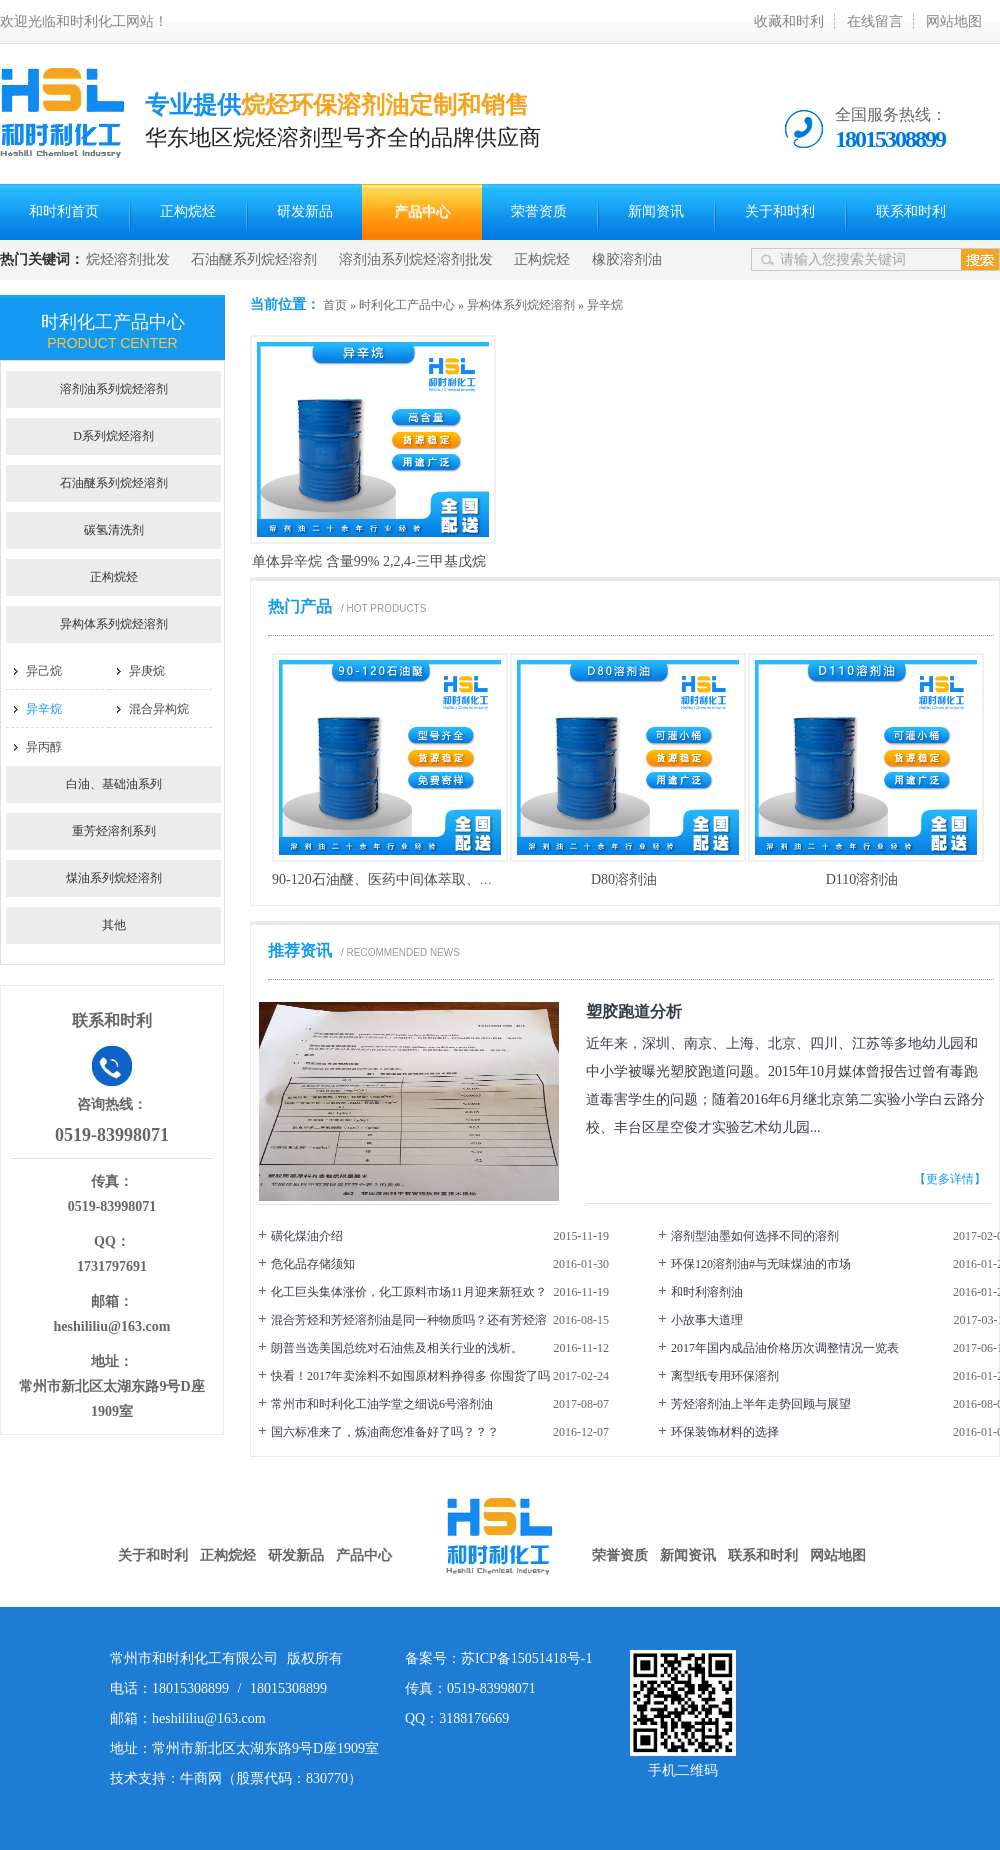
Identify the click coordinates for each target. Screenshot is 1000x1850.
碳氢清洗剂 (114, 530)
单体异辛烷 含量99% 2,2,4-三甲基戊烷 (368, 561)
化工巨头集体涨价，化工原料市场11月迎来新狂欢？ (409, 1292)
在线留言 (875, 21)
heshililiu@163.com (112, 1326)
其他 (114, 925)
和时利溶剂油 (707, 1292)
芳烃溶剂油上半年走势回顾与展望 (761, 1404)
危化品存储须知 (313, 1264)
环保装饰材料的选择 (725, 1432)
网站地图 (954, 21)
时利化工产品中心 (407, 305)
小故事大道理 (707, 1320)
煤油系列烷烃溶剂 (114, 878)
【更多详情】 (950, 1179)
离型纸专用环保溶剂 (725, 1376)
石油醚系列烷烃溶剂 (254, 259)
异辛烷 (605, 305)
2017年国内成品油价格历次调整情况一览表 (785, 1348)
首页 (335, 305)
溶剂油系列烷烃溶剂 (114, 389)
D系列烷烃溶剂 (113, 436)
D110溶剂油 (862, 879)
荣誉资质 (539, 211)
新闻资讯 (656, 211)
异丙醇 (44, 747)
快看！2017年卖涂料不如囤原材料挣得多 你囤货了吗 (410, 1376)
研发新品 (305, 211)
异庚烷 (147, 671)
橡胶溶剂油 (627, 259)
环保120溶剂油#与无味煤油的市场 (761, 1264)
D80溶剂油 (624, 879)
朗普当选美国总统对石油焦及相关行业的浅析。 (397, 1348)
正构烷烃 (188, 211)
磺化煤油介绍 (307, 1236)
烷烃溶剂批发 (128, 259)
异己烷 (44, 671)
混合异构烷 (159, 709)
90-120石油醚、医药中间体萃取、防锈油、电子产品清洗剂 (453, 879)
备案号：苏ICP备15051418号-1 (498, 1658)
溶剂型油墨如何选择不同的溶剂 (755, 1236)
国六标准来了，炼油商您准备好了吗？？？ (385, 1432)
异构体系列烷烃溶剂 (521, 305)
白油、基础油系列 (114, 784)
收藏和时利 (789, 21)
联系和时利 (911, 211)
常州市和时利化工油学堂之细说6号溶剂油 (382, 1404)
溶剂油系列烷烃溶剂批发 (416, 259)
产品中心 (422, 211)
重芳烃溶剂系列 (114, 831)
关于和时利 (780, 211)
